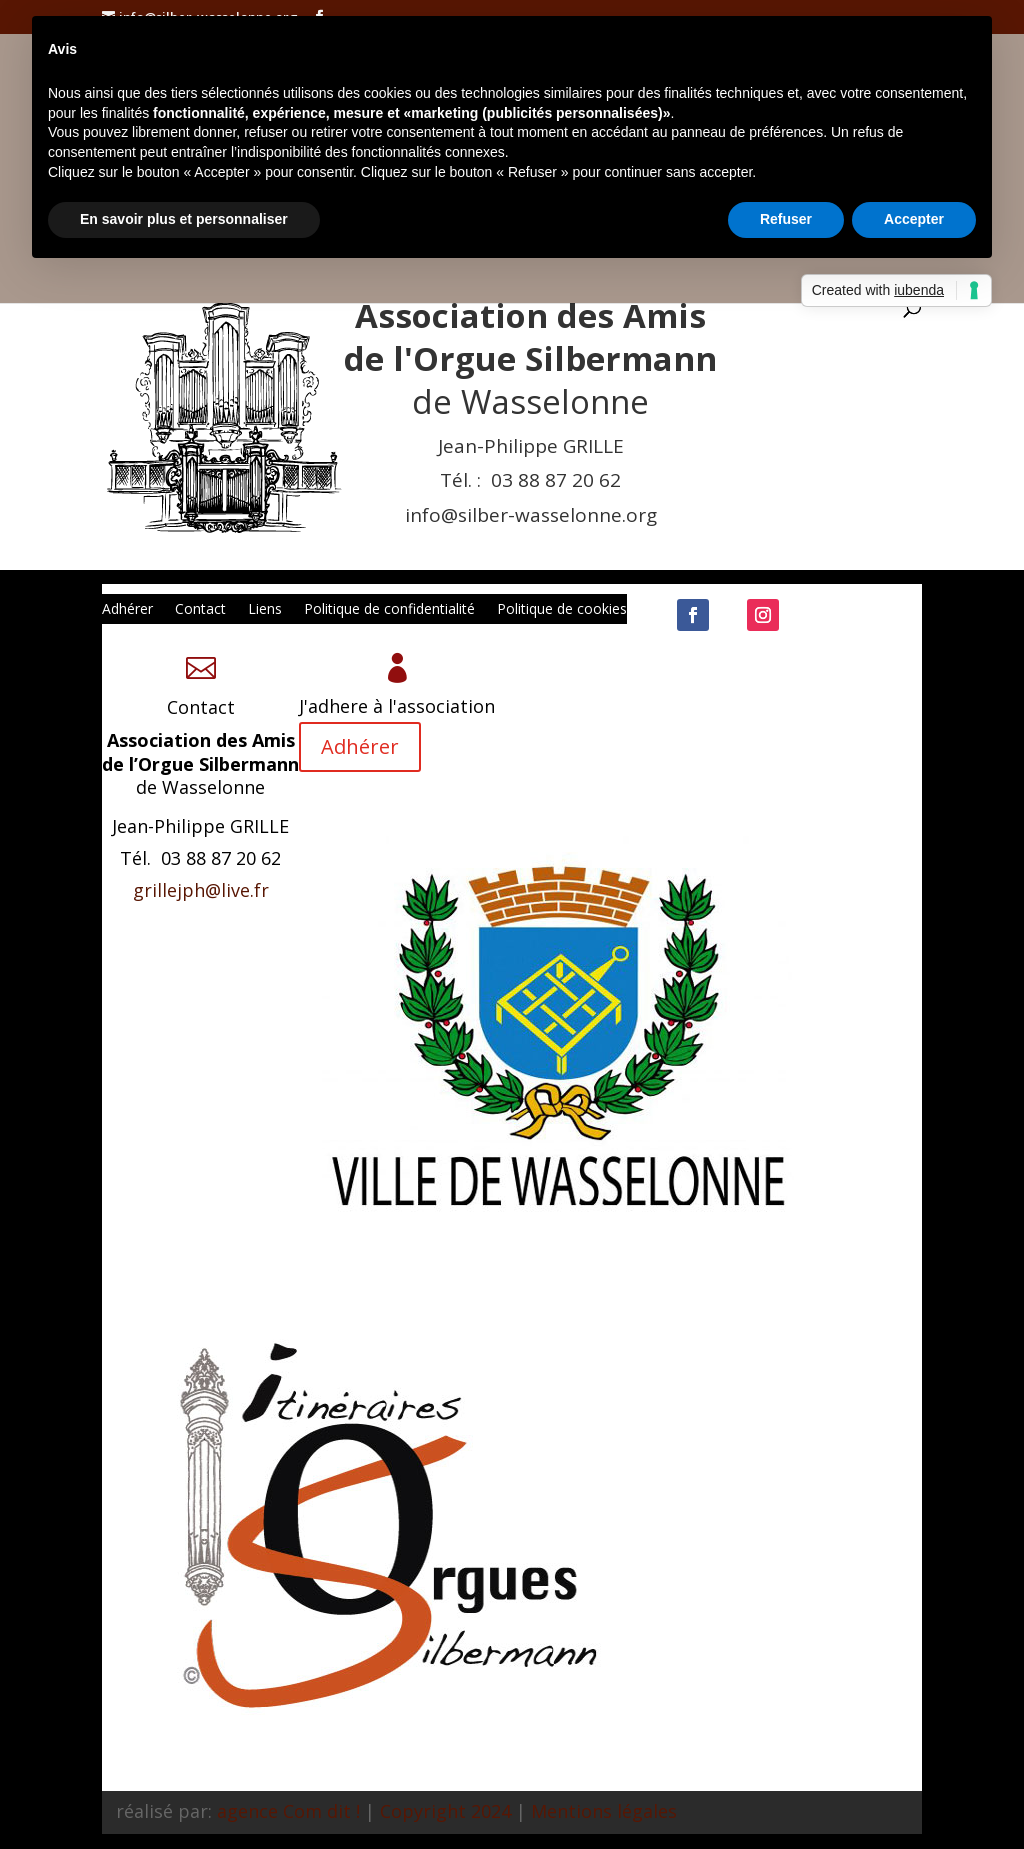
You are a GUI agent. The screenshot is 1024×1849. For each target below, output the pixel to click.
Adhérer (127, 610)
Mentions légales (604, 1811)
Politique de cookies (562, 610)
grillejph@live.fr (201, 890)
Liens (265, 610)
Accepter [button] (914, 219)
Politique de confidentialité (389, 610)
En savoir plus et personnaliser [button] (184, 219)
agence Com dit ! (288, 1811)
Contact (200, 610)
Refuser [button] (786, 219)
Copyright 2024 (445, 1811)
